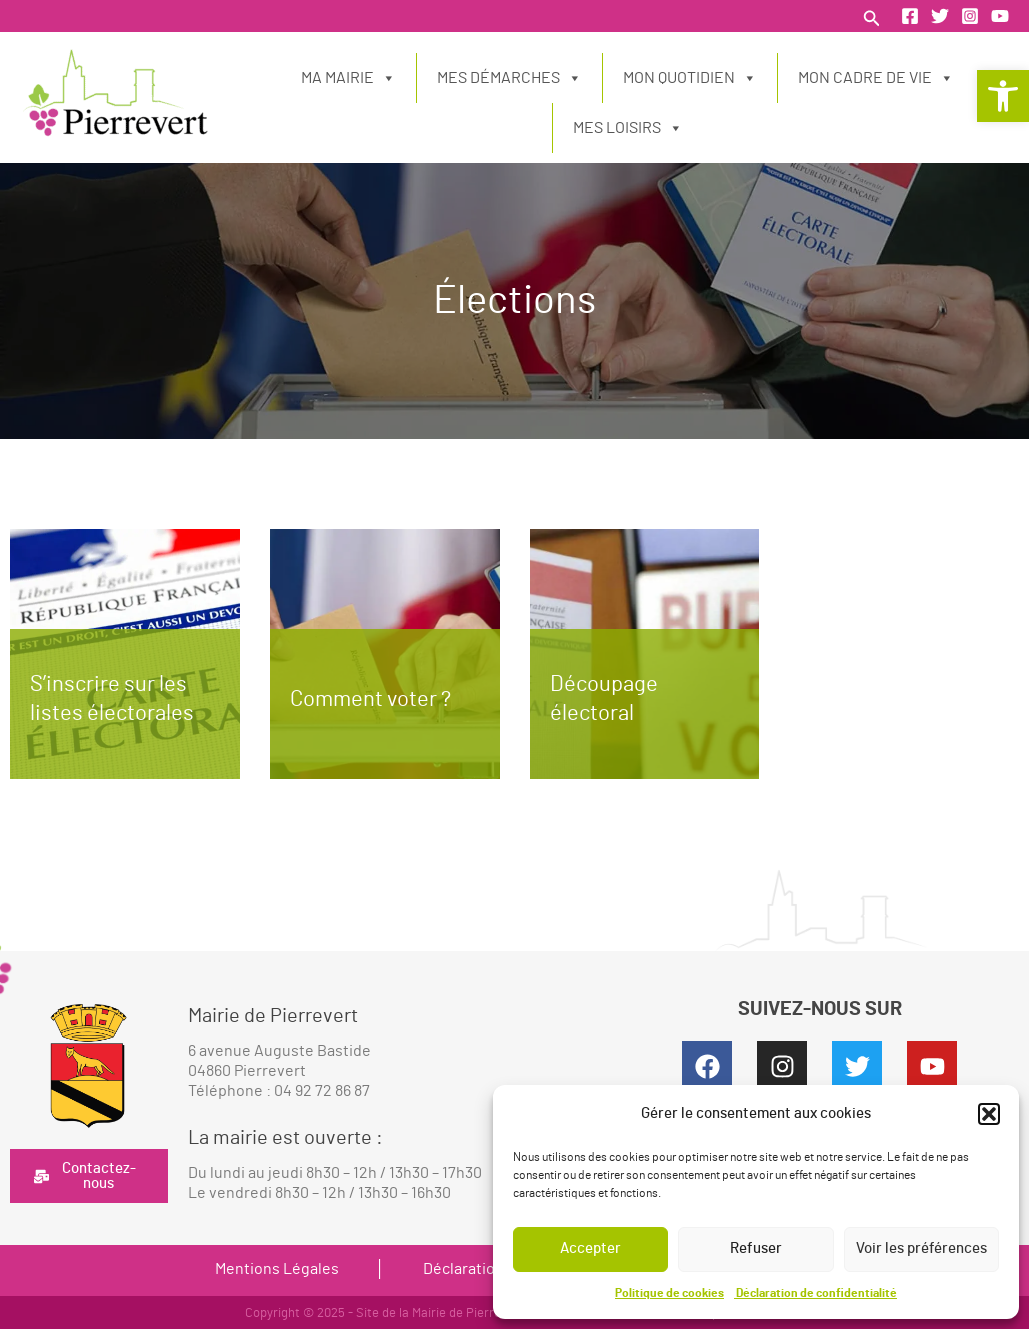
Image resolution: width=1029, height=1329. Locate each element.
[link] (1003, 96)
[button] (989, 1114)
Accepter (590, 1248)
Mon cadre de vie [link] (876, 78)
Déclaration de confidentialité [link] (815, 1293)
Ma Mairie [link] (348, 78)
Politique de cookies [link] (669, 1293)
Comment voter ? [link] (370, 699)
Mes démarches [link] (509, 78)
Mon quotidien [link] (690, 78)
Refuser (756, 1248)
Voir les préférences (921, 1248)
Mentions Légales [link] (277, 1269)
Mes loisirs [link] (628, 128)
